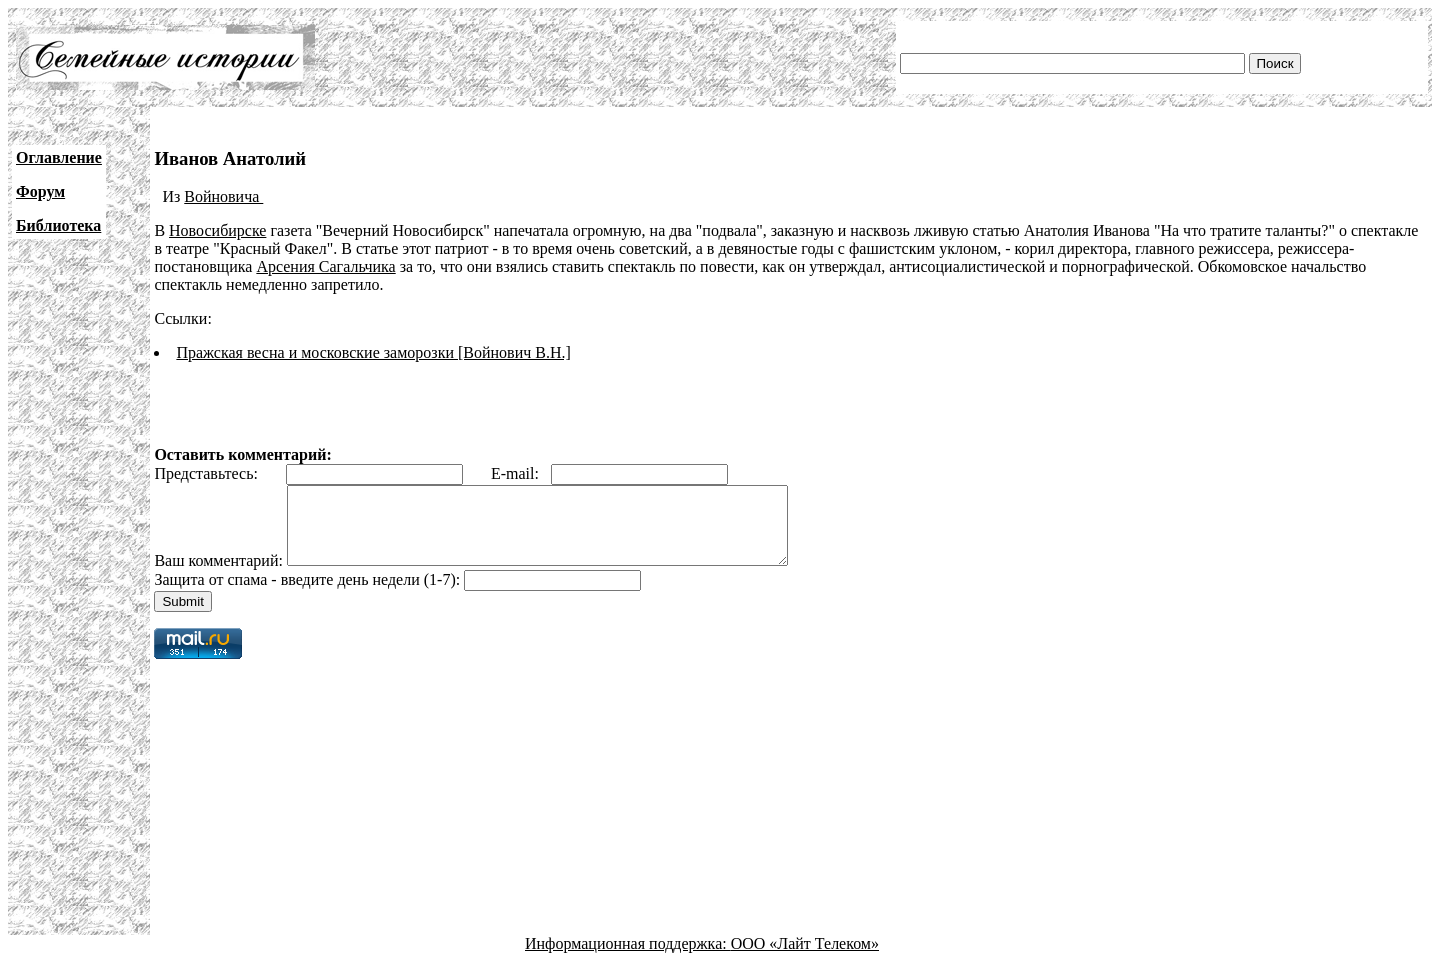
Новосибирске (217, 230)
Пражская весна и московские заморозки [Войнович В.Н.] (373, 352)
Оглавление (59, 157)
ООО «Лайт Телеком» (805, 958)
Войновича (223, 196)
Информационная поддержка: (628, 958)
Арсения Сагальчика (325, 266)
